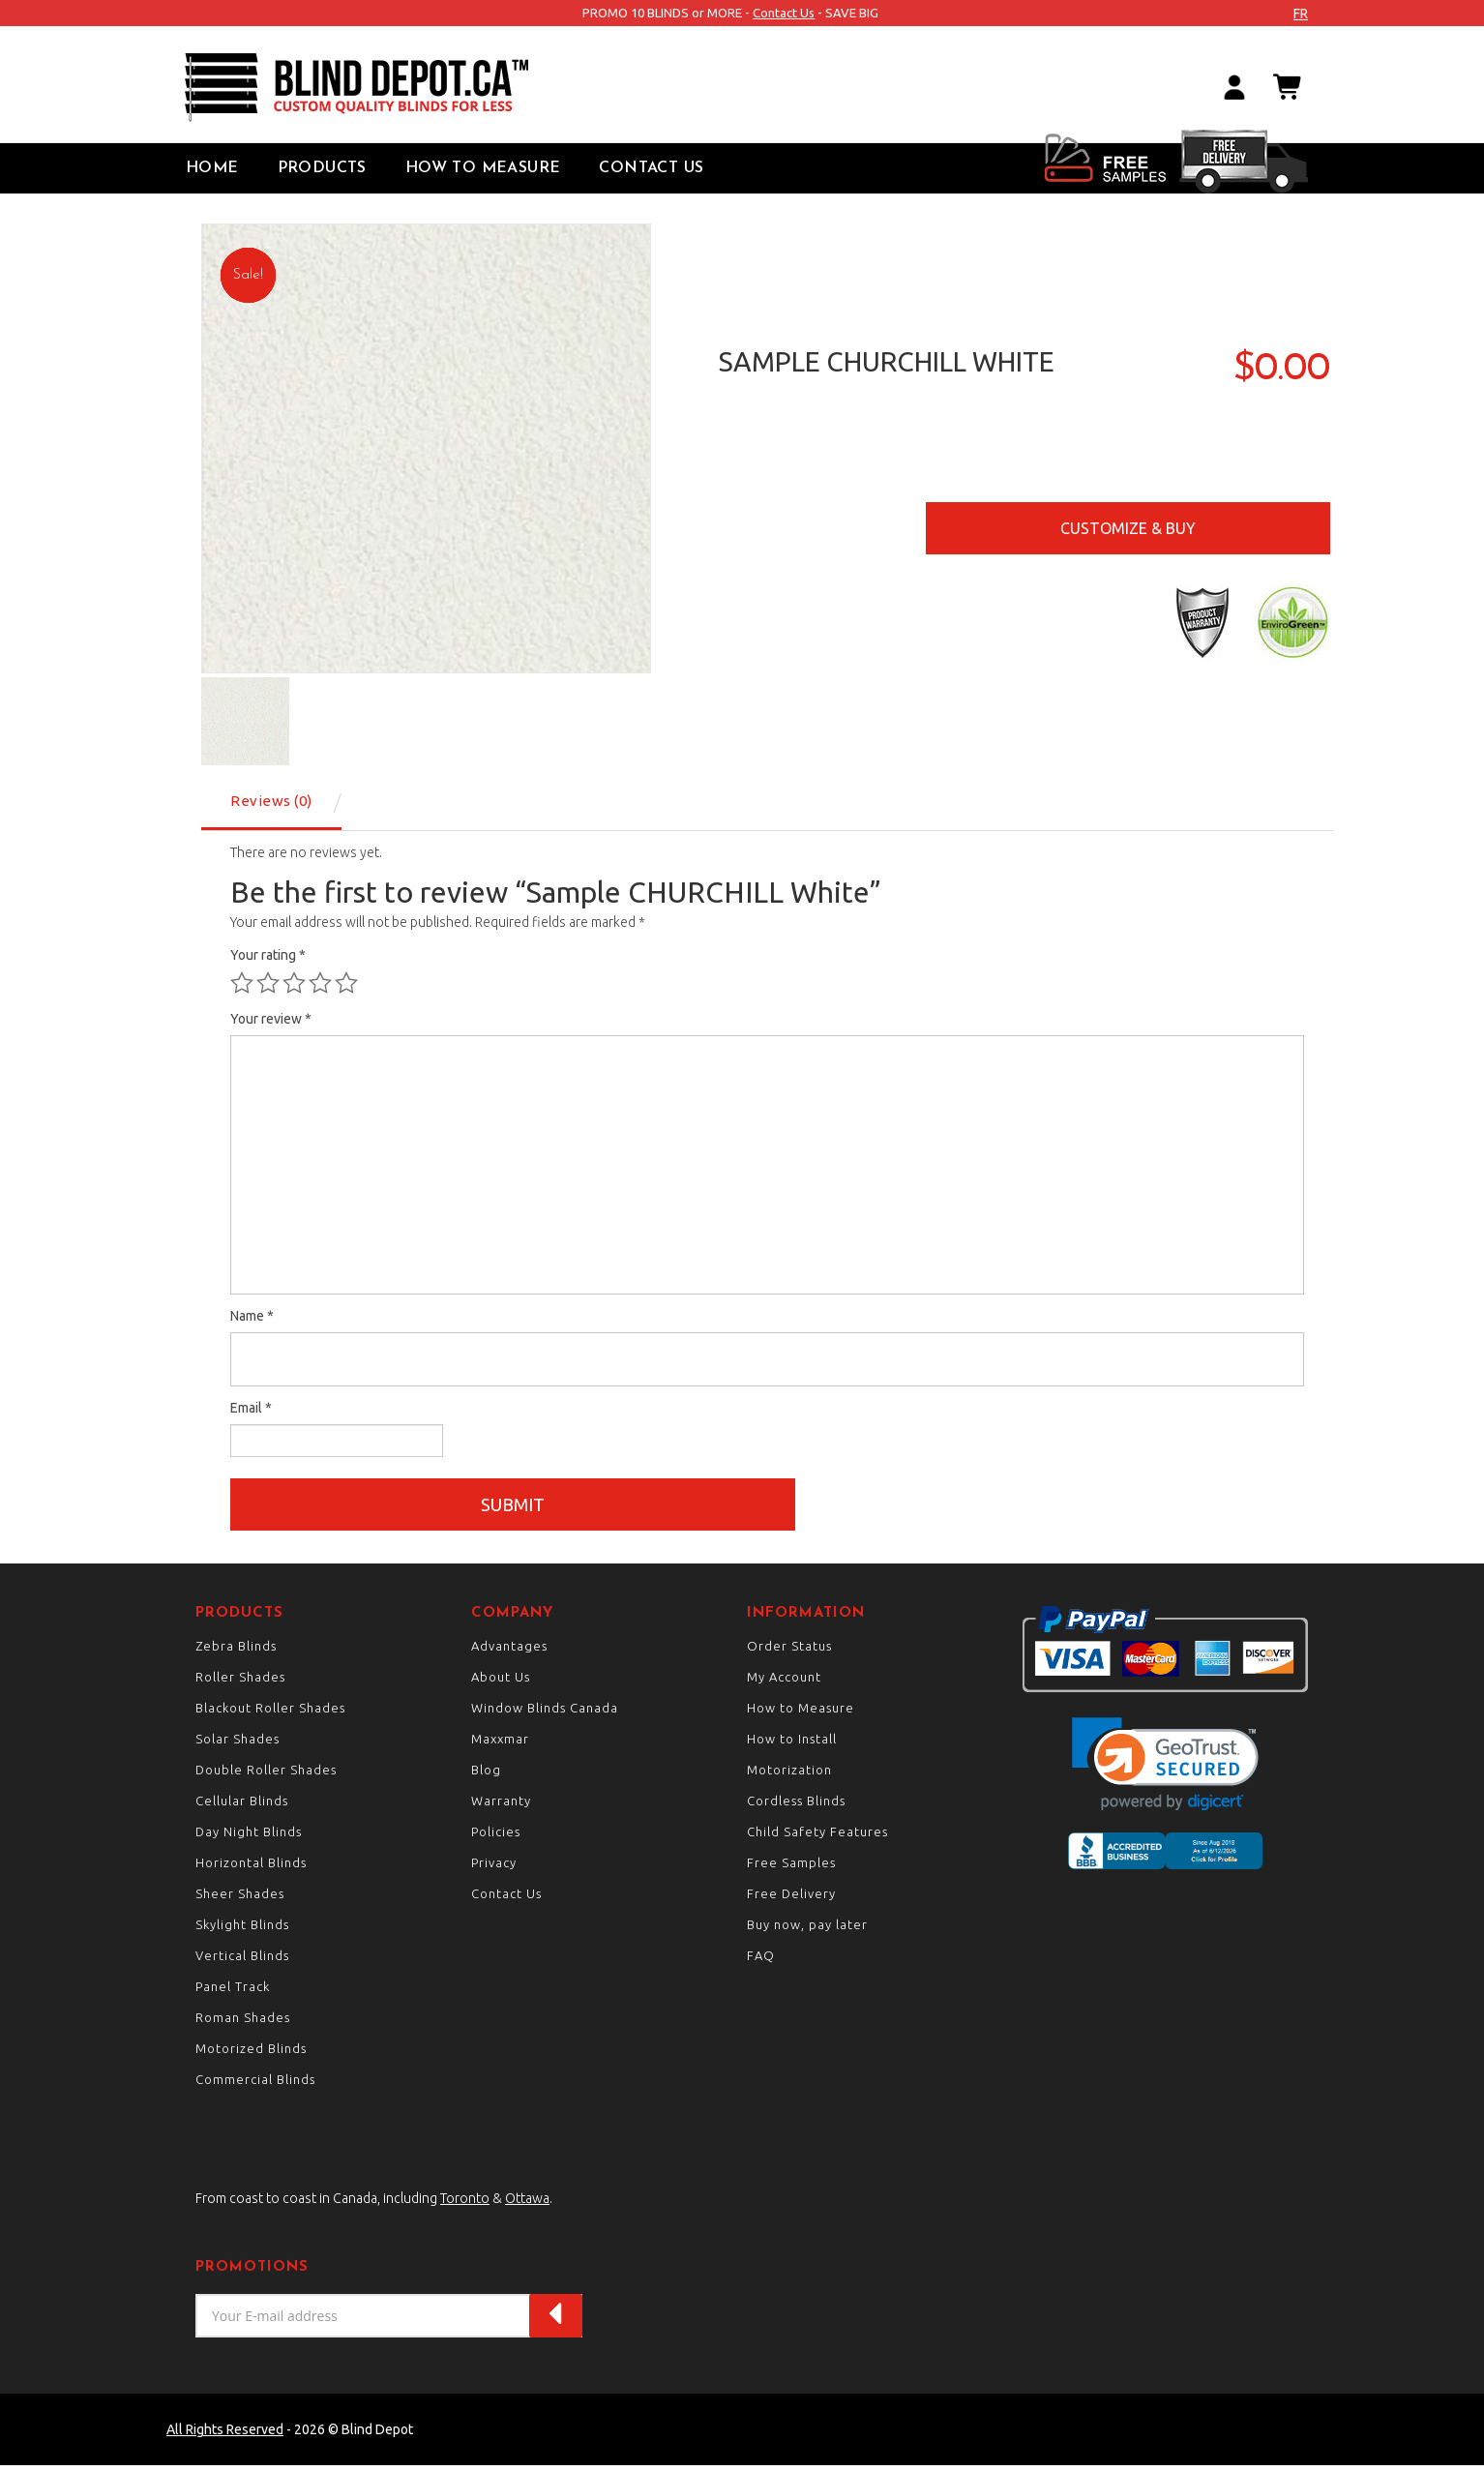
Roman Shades (242, 2023)
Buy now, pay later (807, 1930)
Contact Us (784, 12)
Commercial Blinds (255, 2085)
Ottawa (527, 2204)
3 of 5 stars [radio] (294, 983)
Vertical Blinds (242, 1961)
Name (252, 1316)
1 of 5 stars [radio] (241, 983)
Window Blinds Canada (544, 1713)
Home (212, 168)
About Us (500, 1682)
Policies (495, 1837)
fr (1300, 13)
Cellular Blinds (241, 1806)
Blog (486, 1775)
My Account (784, 1682)
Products (322, 168)
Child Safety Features (817, 1837)
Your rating (268, 955)
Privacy (494, 1868)
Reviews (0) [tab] (271, 800)
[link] (1165, 1769)
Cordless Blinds (796, 1806)
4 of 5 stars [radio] (320, 983)
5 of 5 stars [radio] (346, 983)
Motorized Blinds (251, 2054)
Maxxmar (500, 1744)
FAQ (761, 1961)
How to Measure (483, 168)
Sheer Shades (239, 1899)
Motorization (789, 1775)
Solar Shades (237, 1744)
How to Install (792, 1744)
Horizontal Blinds (251, 1868)
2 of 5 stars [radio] (268, 983)
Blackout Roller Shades (270, 1713)
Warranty (501, 1806)
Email (251, 1407)
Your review (271, 1019)
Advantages (509, 1651)
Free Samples (791, 1868)
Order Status (789, 1651)
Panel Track (232, 1992)
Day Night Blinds (248, 1837)
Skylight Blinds (242, 1930)
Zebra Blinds (236, 1651)
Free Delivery (791, 1899)
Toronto (465, 2204)
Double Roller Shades (266, 1775)
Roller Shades (240, 1682)
